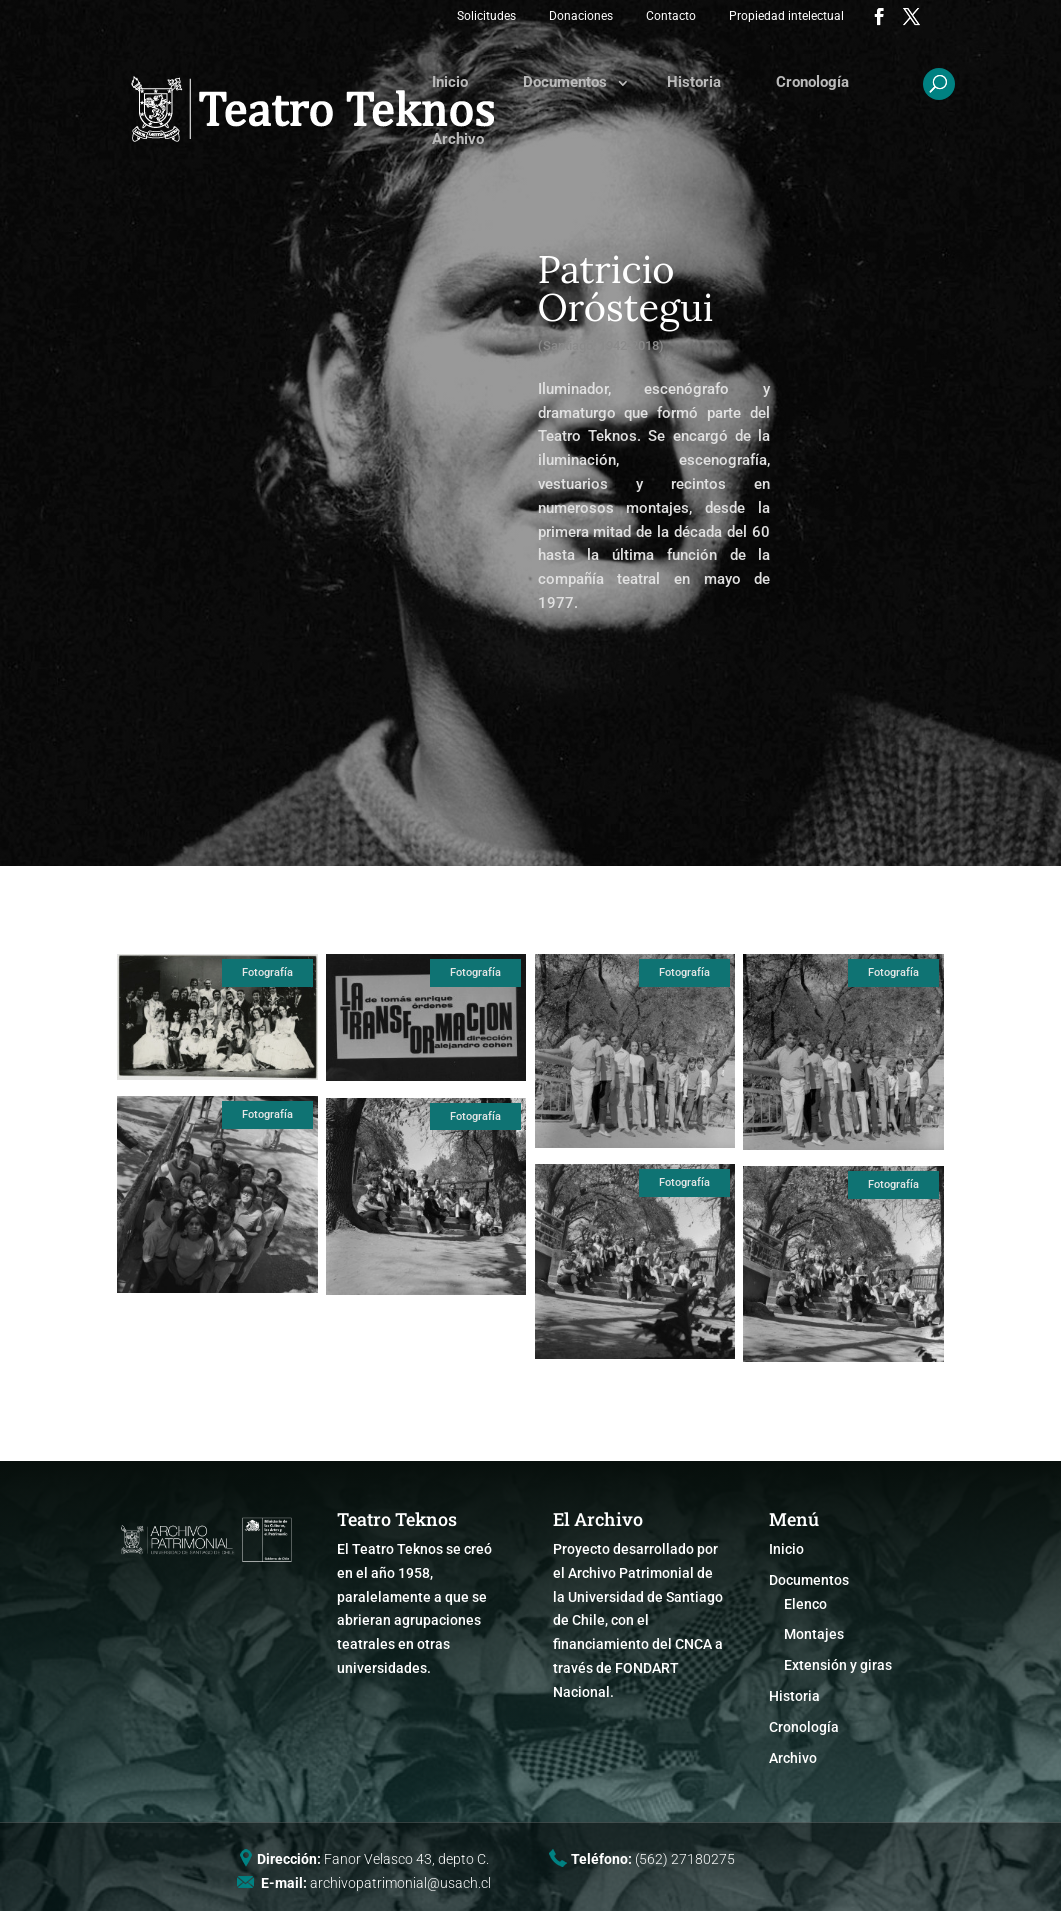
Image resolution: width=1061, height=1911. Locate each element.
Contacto (671, 16)
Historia (694, 82)
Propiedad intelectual (786, 16)
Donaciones (581, 16)
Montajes (814, 1634)
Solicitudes (486, 16)
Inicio (450, 82)
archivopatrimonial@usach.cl (400, 1883)
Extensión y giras (838, 1665)
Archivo (458, 139)
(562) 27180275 (685, 1859)
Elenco (805, 1604)
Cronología (812, 82)
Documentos (565, 82)
